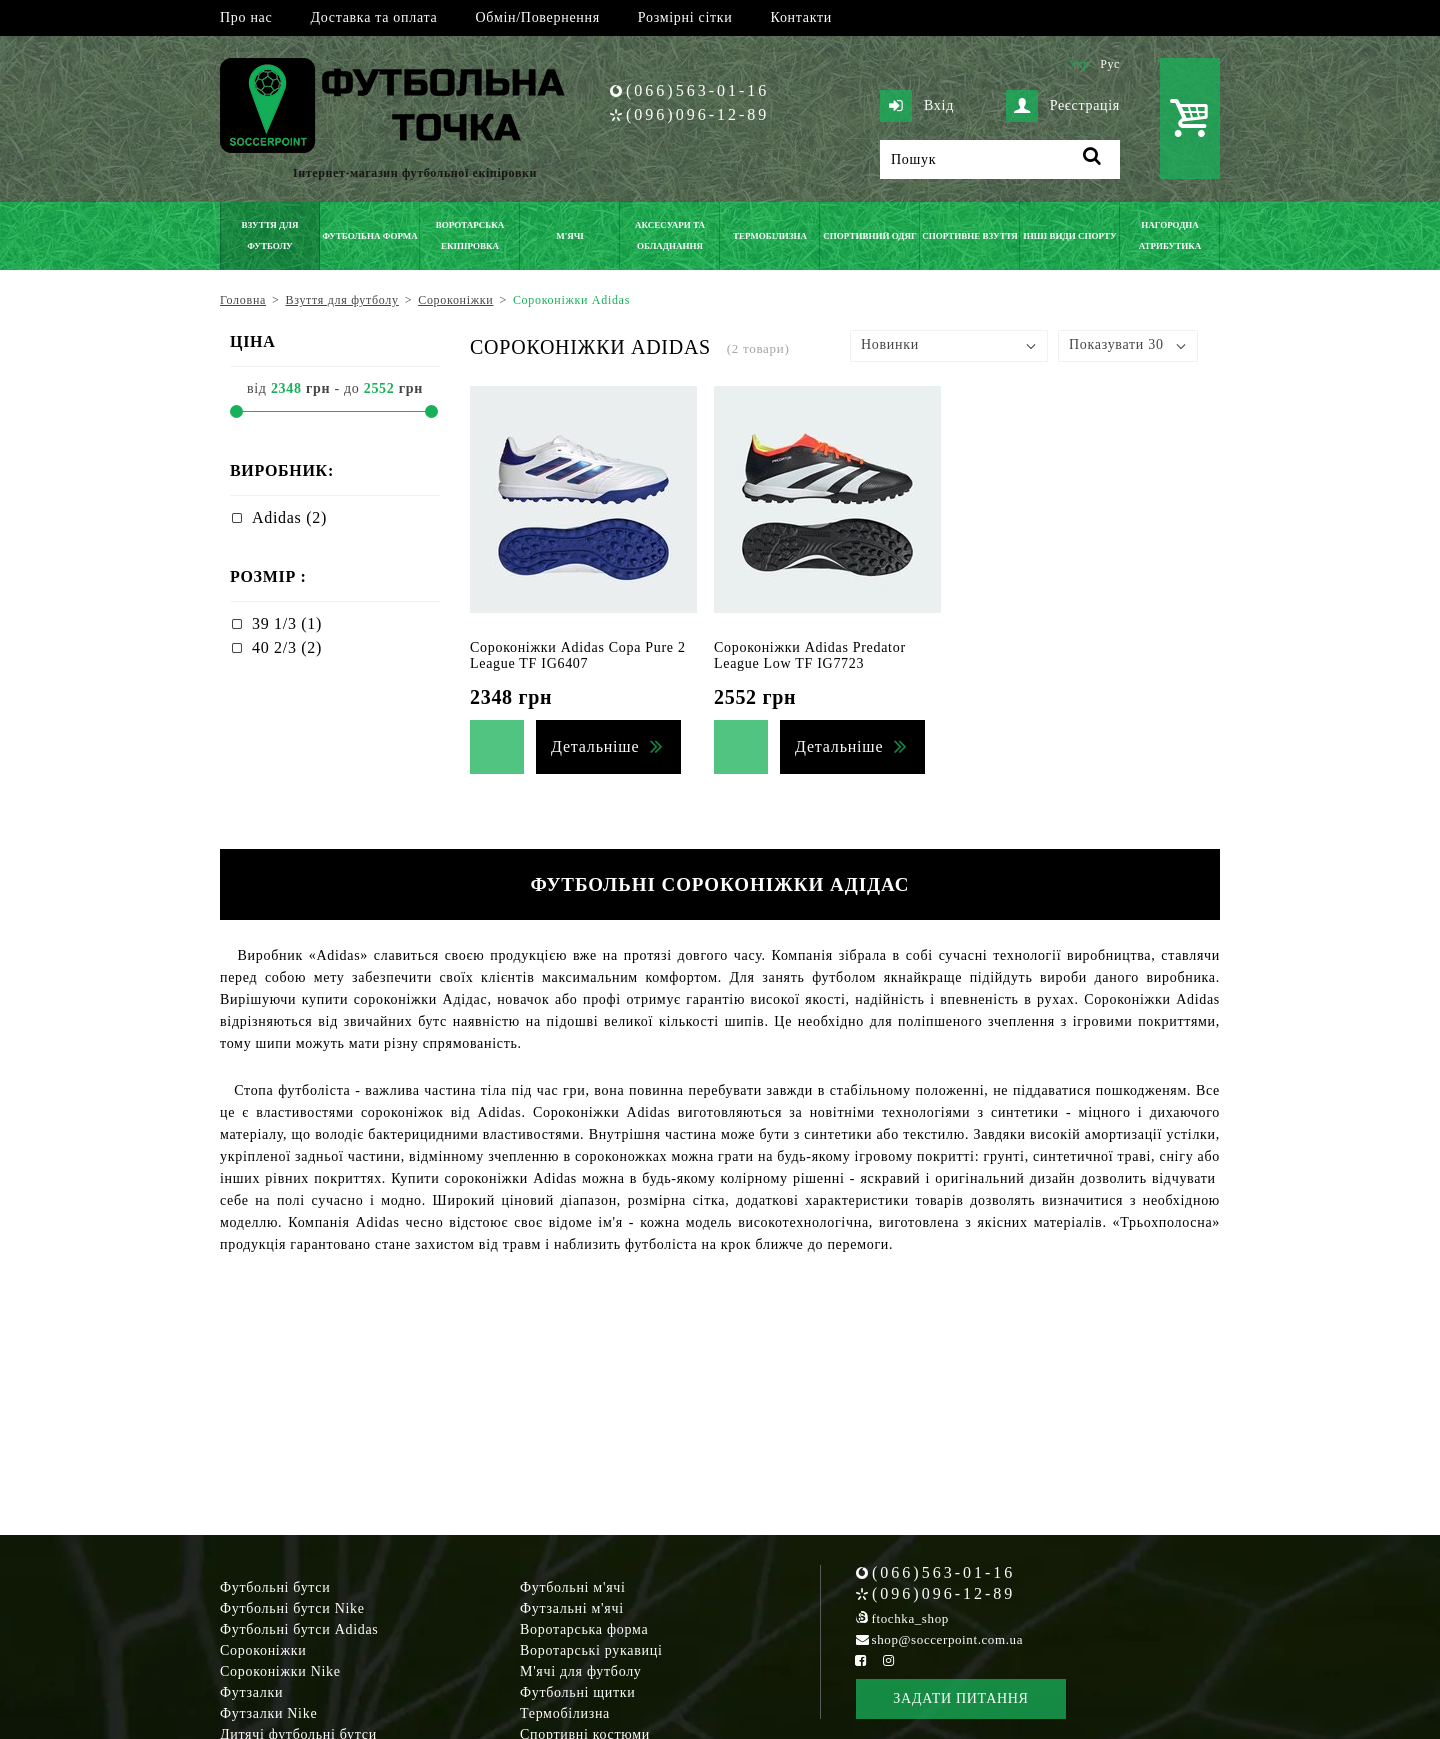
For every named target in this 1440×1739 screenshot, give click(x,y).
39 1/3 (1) (287, 623)
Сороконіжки (263, 1650)
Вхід (917, 106)
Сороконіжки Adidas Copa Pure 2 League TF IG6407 (578, 655)
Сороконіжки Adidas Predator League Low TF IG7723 (810, 655)
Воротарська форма (584, 1629)
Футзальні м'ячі (572, 1608)
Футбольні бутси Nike (292, 1608)
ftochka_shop (910, 1618)
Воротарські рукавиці (591, 1650)
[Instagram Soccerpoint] (888, 1660)
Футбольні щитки (578, 1692)
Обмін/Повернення (537, 17)
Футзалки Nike (268, 1713)
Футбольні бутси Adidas (299, 1629)
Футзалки (251, 1692)
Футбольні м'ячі (573, 1587)
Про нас (246, 17)
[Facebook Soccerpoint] (861, 1660)
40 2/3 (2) (287, 647)
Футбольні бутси (275, 1587)
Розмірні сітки (685, 17)
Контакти (801, 17)
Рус (1110, 64)
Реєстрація (1063, 106)
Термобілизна (565, 1713)
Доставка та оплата (373, 17)
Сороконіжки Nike (280, 1671)
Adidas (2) (289, 517)
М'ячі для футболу (581, 1671)
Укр (1078, 64)
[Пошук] (1000, 159)
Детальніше (595, 746)
